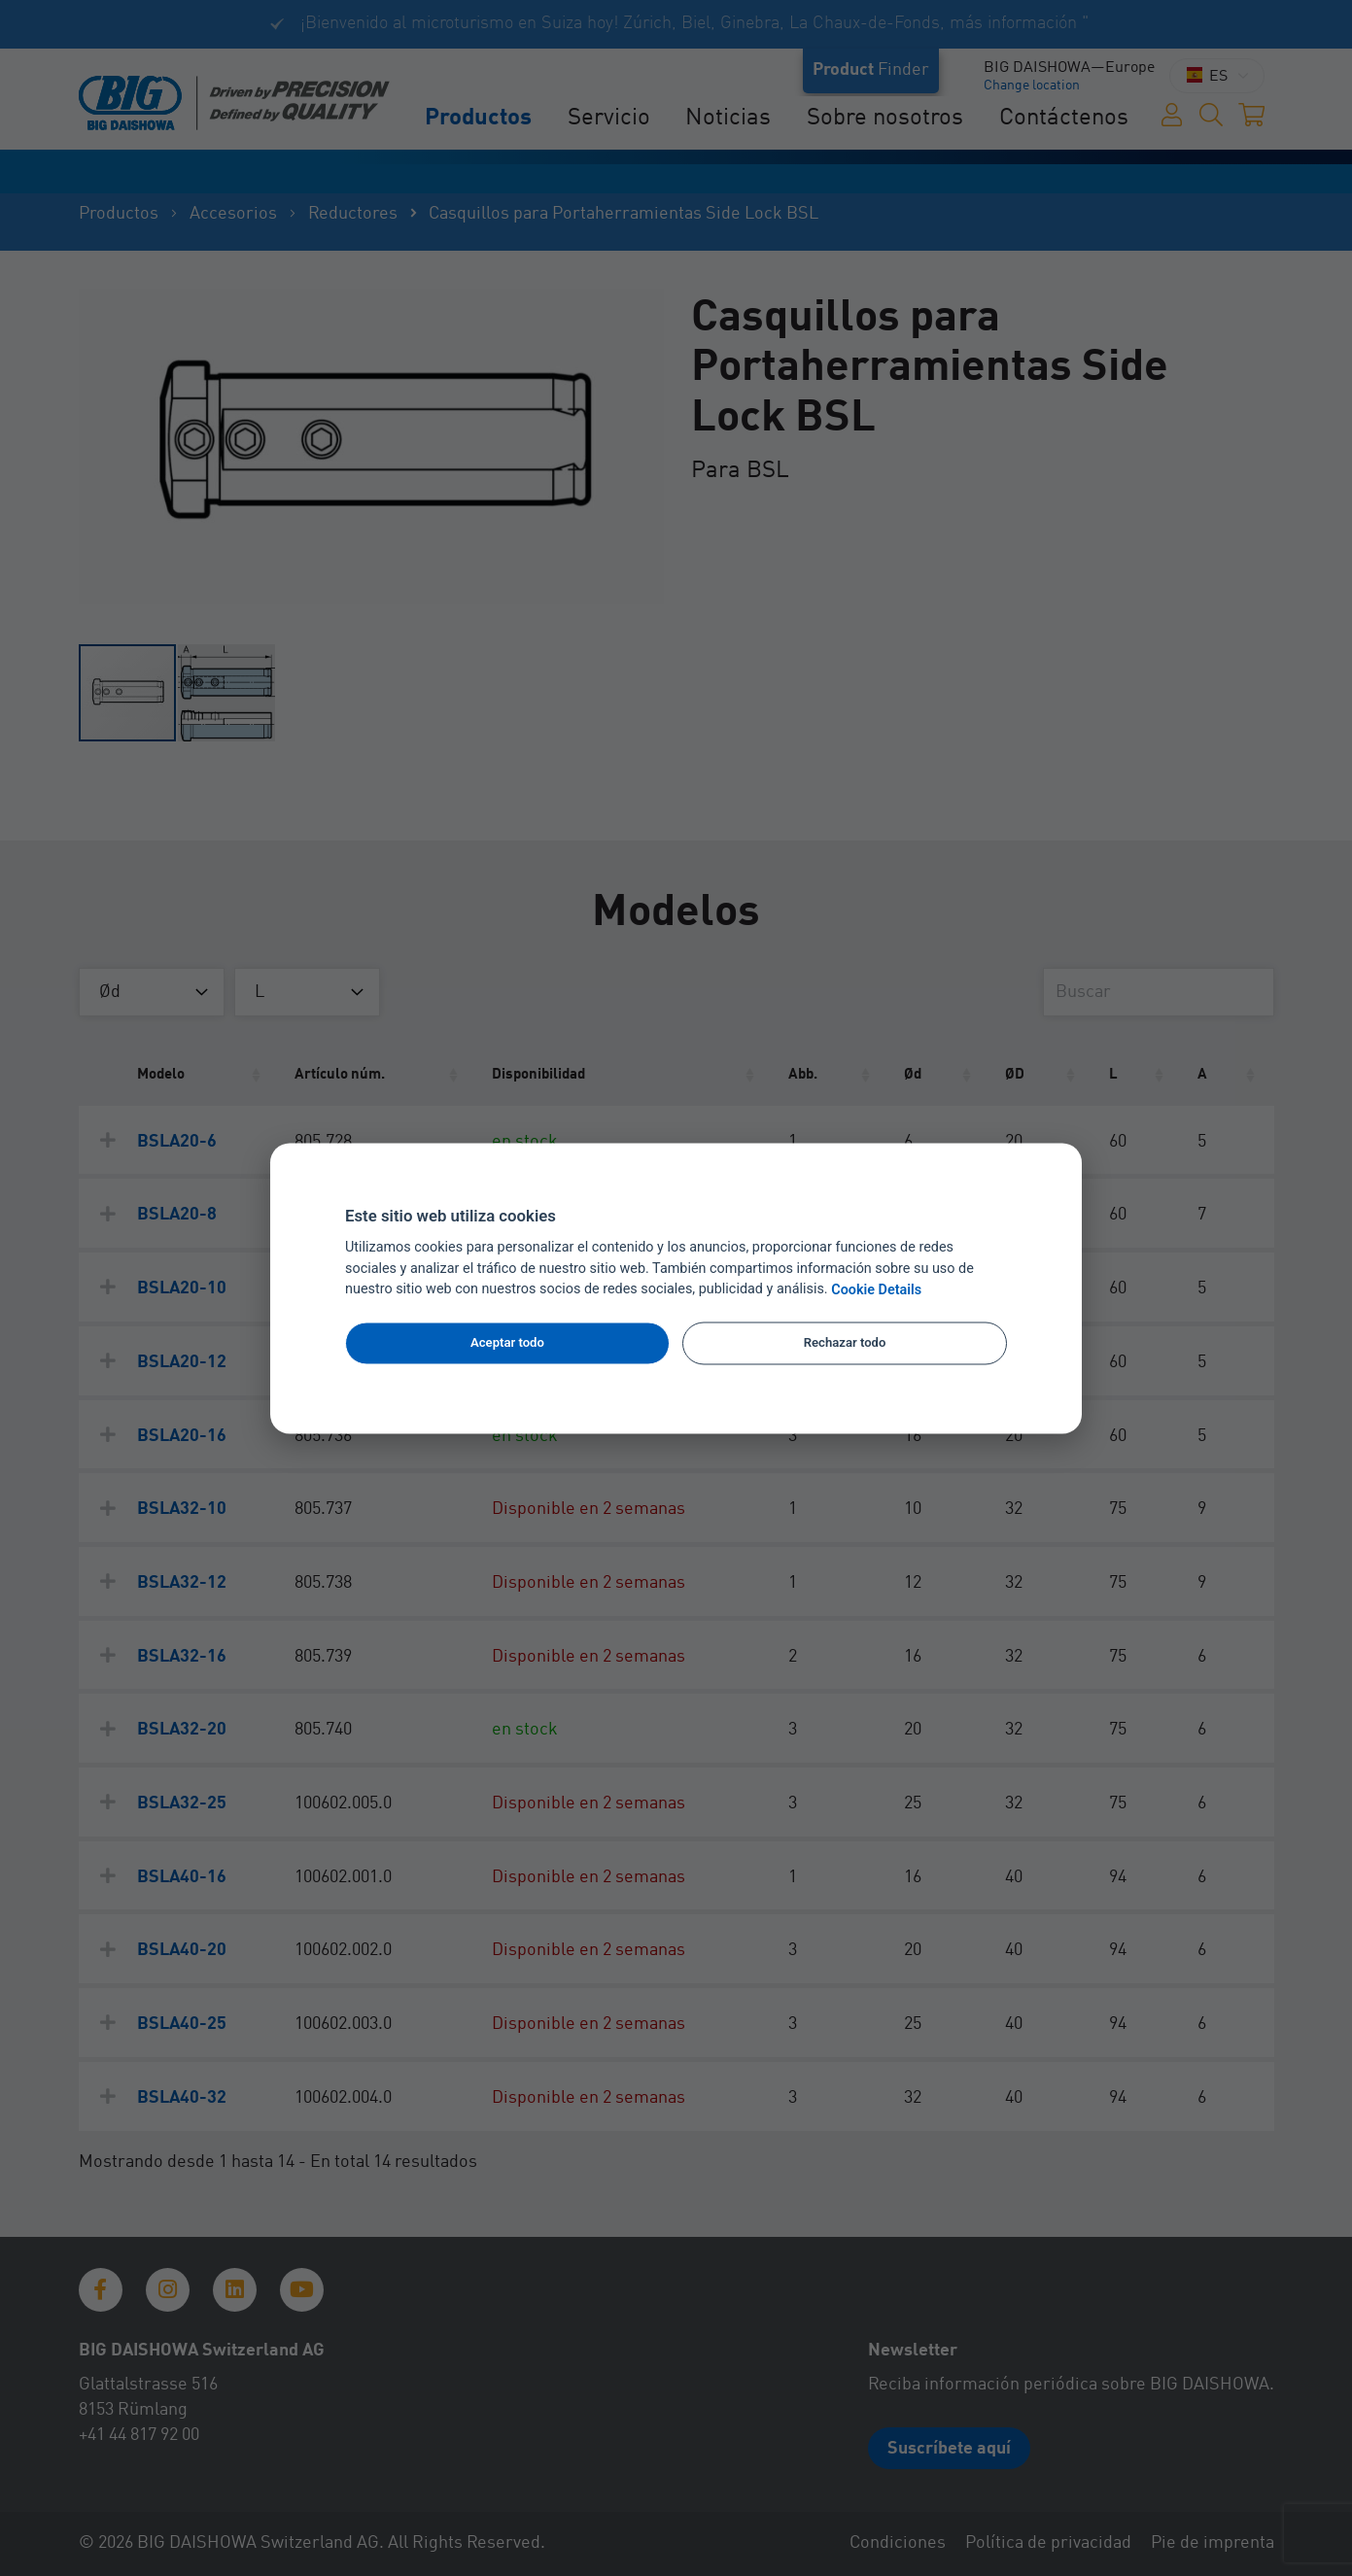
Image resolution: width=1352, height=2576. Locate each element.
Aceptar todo (507, 1343)
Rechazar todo (845, 1343)
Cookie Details (876, 1290)
